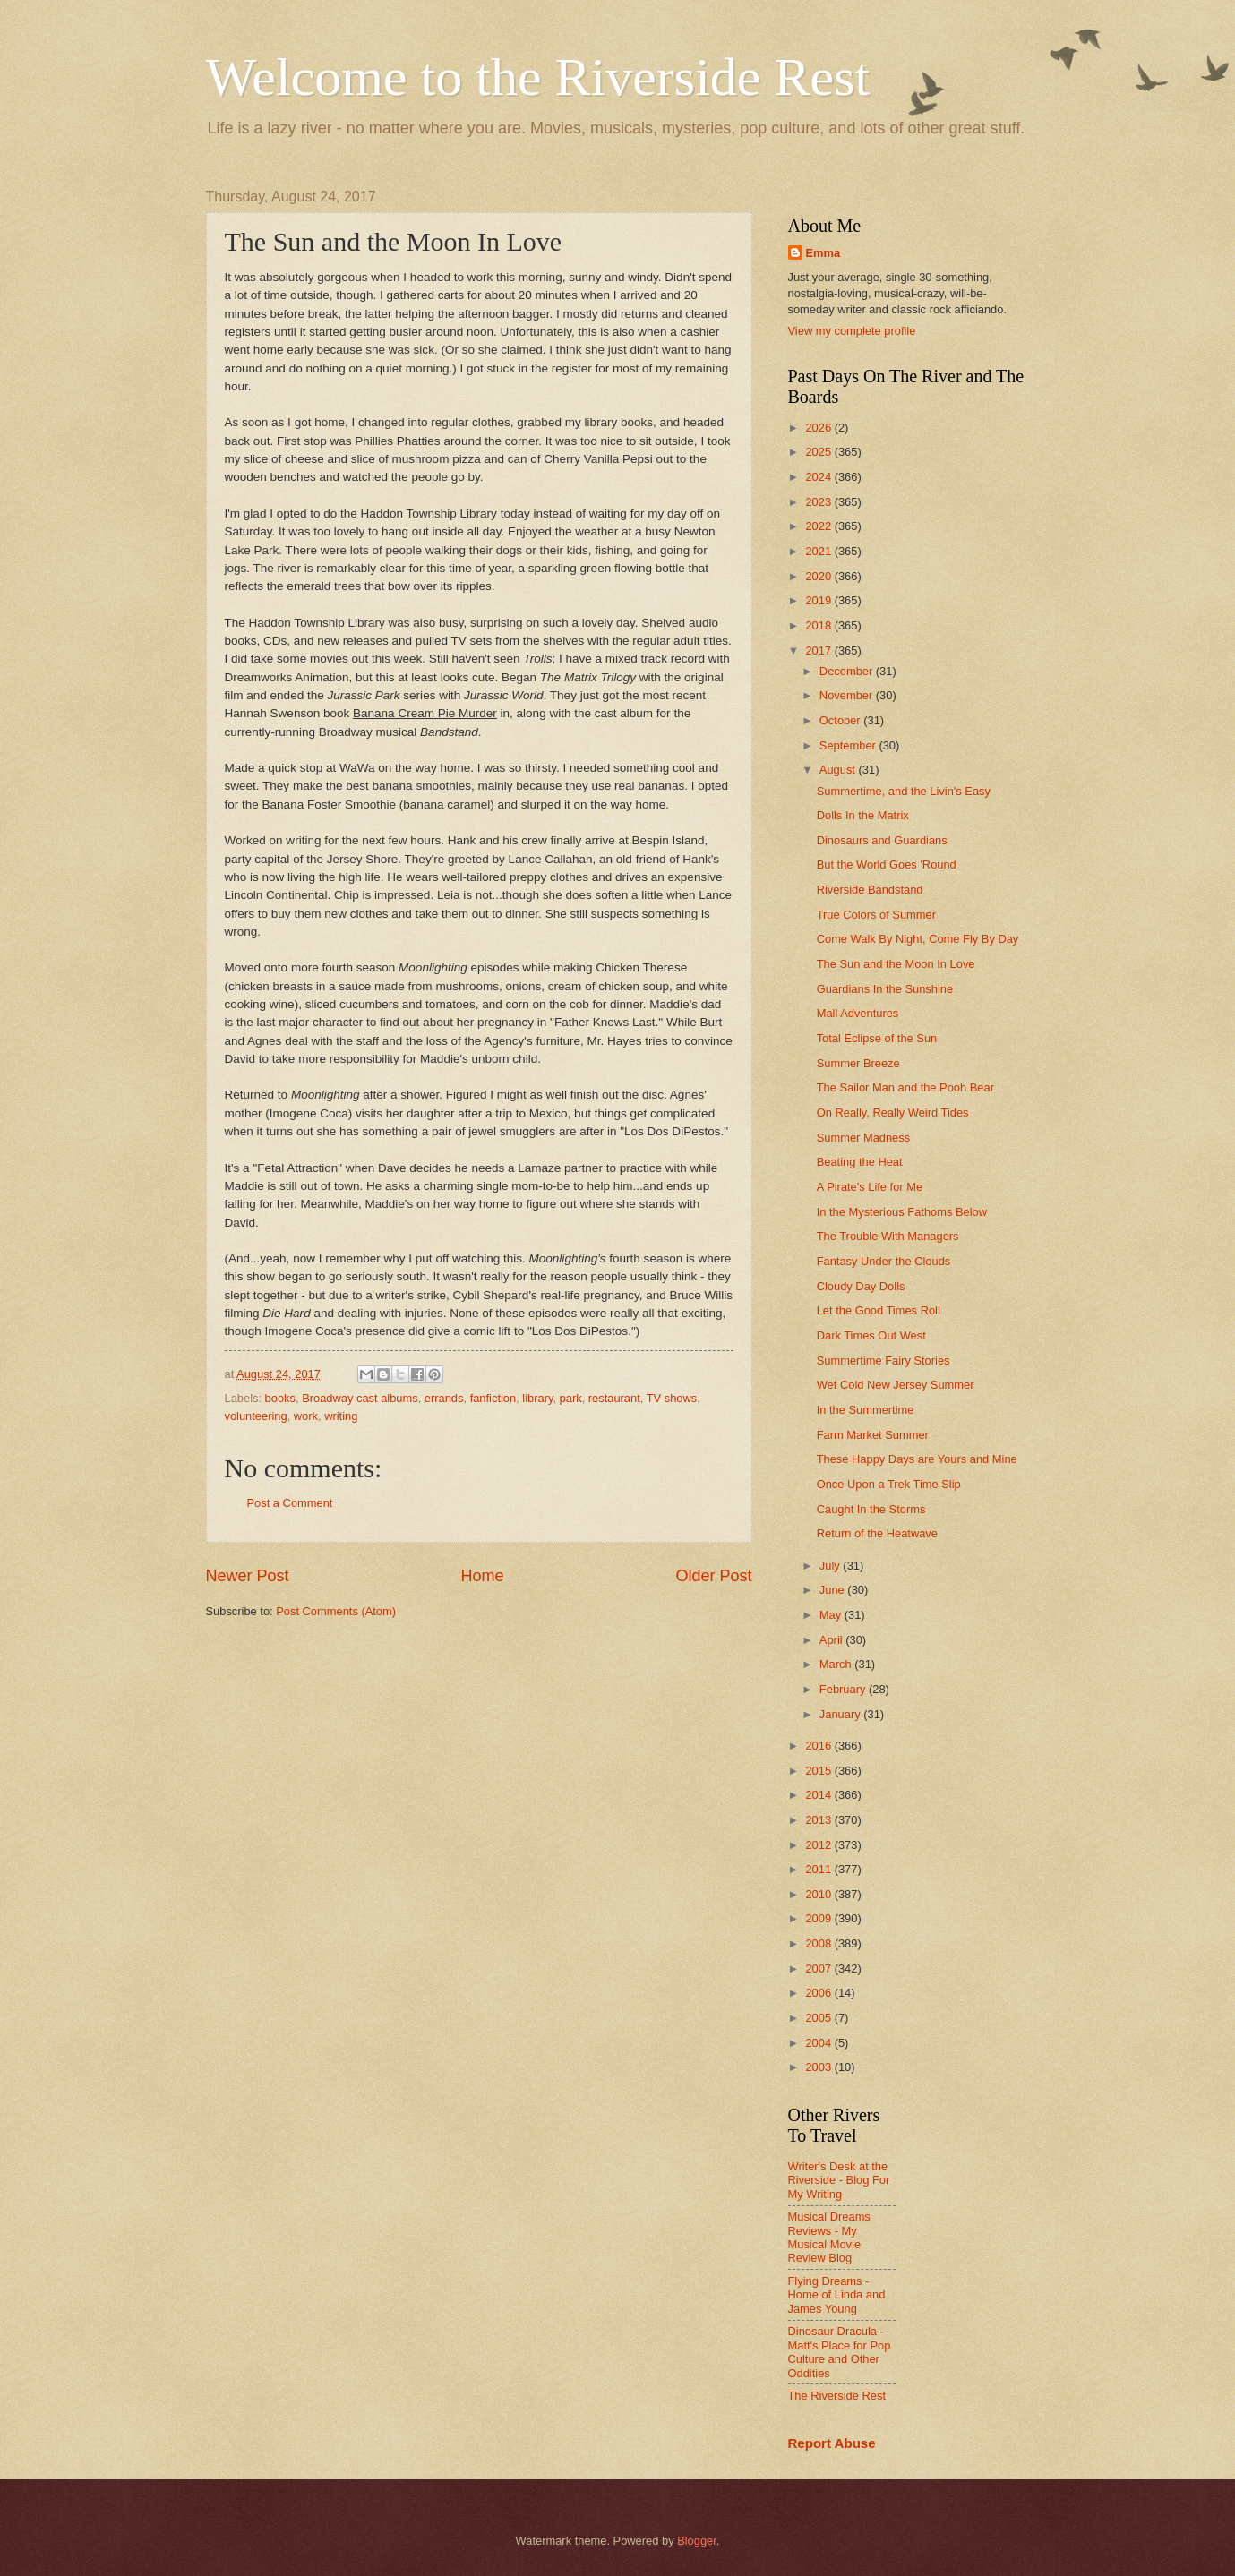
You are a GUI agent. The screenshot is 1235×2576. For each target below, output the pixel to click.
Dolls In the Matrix (863, 815)
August (839, 769)
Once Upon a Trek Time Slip (889, 1484)
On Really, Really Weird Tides (893, 1112)
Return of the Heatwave (877, 1533)
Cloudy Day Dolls (861, 1286)
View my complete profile (852, 331)
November (847, 695)
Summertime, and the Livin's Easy (904, 791)
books (280, 1398)
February (844, 1689)
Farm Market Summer (873, 1435)
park (571, 1398)
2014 (819, 1794)
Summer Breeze (858, 1063)
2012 (819, 1845)
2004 (819, 2043)
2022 (819, 526)
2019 (819, 600)
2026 (819, 427)
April (832, 1640)
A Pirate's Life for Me (869, 1187)
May (832, 1615)
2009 (819, 1918)
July (831, 1565)
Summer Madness (863, 1137)
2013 (819, 1820)
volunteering (256, 1416)
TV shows (672, 1398)
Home (481, 1576)
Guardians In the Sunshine (885, 989)
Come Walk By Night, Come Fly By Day (918, 939)
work (306, 1416)
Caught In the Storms (871, 1509)
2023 (819, 502)
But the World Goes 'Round (886, 864)
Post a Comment (290, 1503)
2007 (819, 1968)
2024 (819, 477)
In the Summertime (865, 1409)
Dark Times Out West (871, 1335)
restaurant (614, 1398)
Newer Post (247, 1576)
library (537, 1398)
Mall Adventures (858, 1013)
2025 (819, 451)
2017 (819, 650)
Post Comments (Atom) (336, 1611)
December (847, 671)
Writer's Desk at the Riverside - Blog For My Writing (839, 2180)
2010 (819, 1894)
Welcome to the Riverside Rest (538, 77)
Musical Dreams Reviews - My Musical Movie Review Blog (829, 2237)
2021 (819, 551)
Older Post (713, 1576)
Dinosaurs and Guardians (882, 840)
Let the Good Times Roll (878, 1310)
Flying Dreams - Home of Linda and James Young (837, 2294)
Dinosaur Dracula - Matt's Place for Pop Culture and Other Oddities (839, 2351)
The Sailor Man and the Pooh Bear (905, 1087)
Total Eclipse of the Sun (877, 1038)
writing (340, 1416)
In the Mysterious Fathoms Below (902, 1212)
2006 (819, 1992)
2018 (819, 625)
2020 (819, 576)
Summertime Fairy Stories (883, 1360)
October (841, 720)
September (849, 745)
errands (444, 1398)
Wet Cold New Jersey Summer (895, 1384)
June (833, 1589)
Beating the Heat (860, 1161)
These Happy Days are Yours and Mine (917, 1459)
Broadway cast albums (360, 1398)
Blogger (696, 2540)
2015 (819, 1770)
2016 (819, 1745)
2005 (819, 2017)
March (836, 1664)
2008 (819, 1943)
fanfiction (493, 1398)
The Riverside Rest (837, 2395)
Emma (823, 253)
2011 (819, 1869)
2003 (819, 2067)
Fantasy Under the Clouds (884, 1261)
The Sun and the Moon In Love (896, 964)
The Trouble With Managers (888, 1236)
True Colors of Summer (876, 914)
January (841, 1714)
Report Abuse (832, 2443)
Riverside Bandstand (870, 889)
